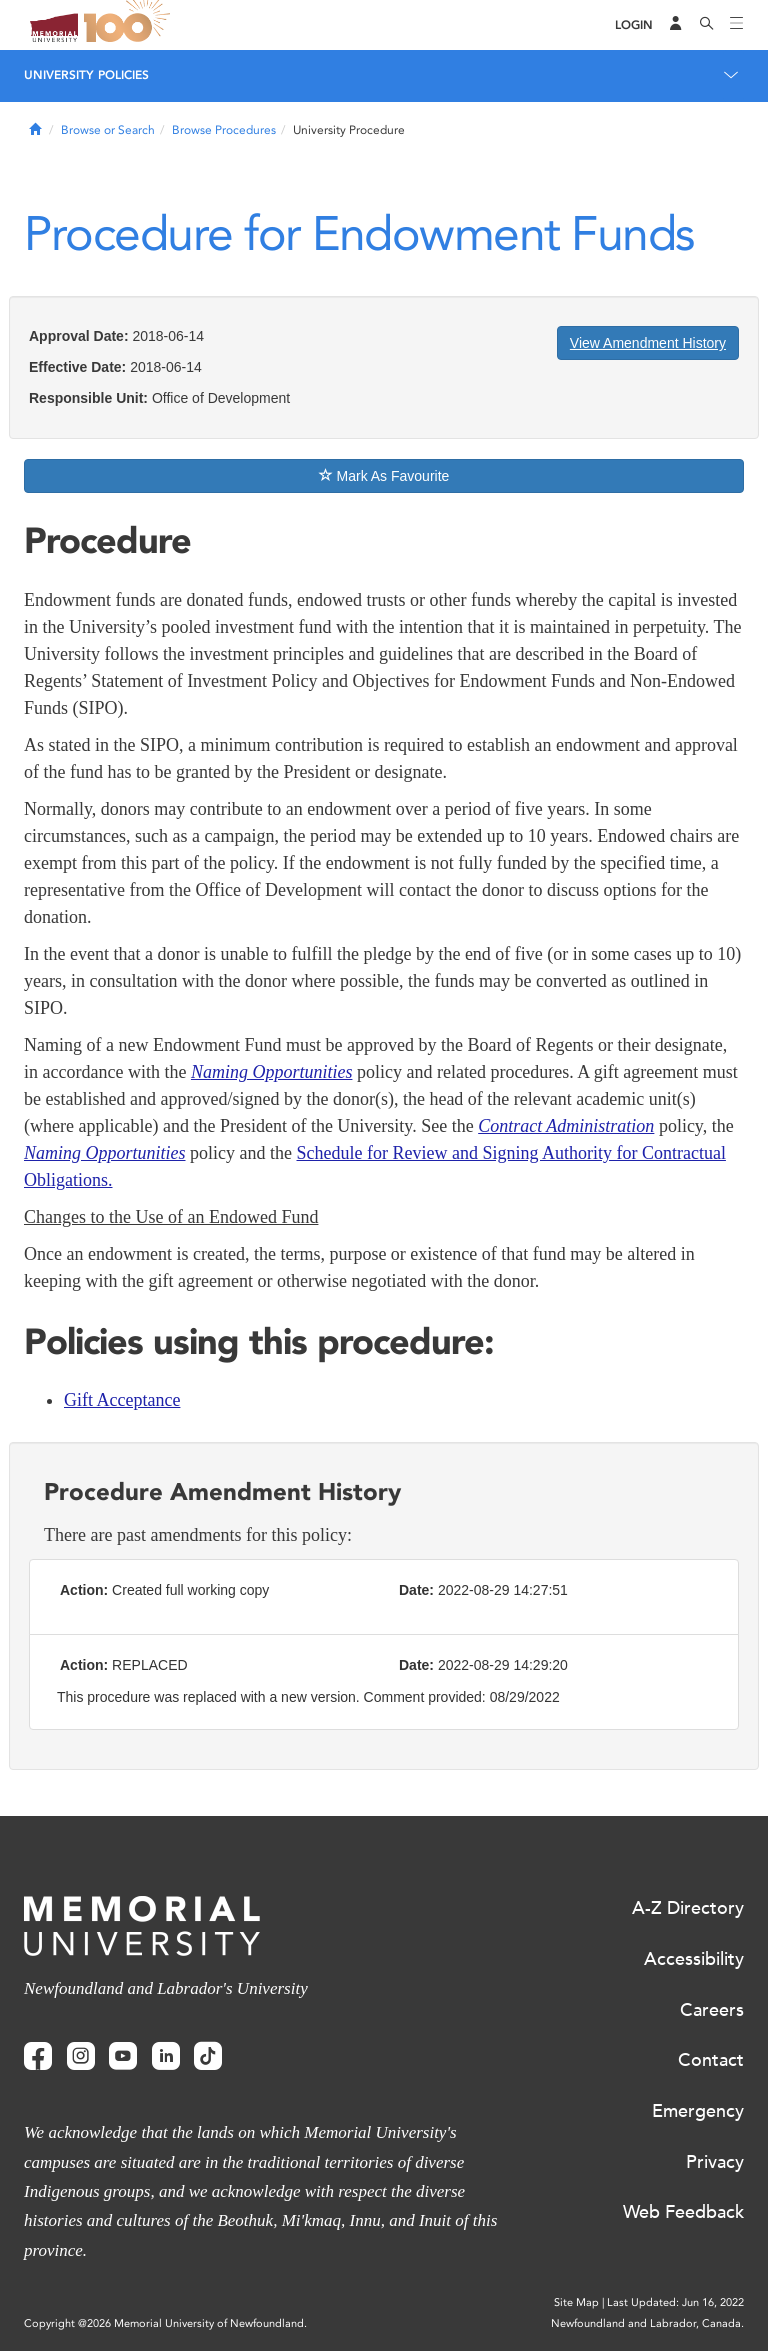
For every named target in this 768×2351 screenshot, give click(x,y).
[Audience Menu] (676, 25)
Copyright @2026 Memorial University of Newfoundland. (165, 2323)
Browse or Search (108, 130)
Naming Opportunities (105, 1153)
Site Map (576, 2302)
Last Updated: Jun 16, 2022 (675, 2302)
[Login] (634, 25)
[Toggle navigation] (737, 25)
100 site (130, 25)
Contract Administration (566, 1126)
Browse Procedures (224, 130)
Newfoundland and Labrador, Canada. (647, 2323)
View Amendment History (648, 343)
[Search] (707, 25)
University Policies (86, 75)
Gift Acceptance (122, 1400)
